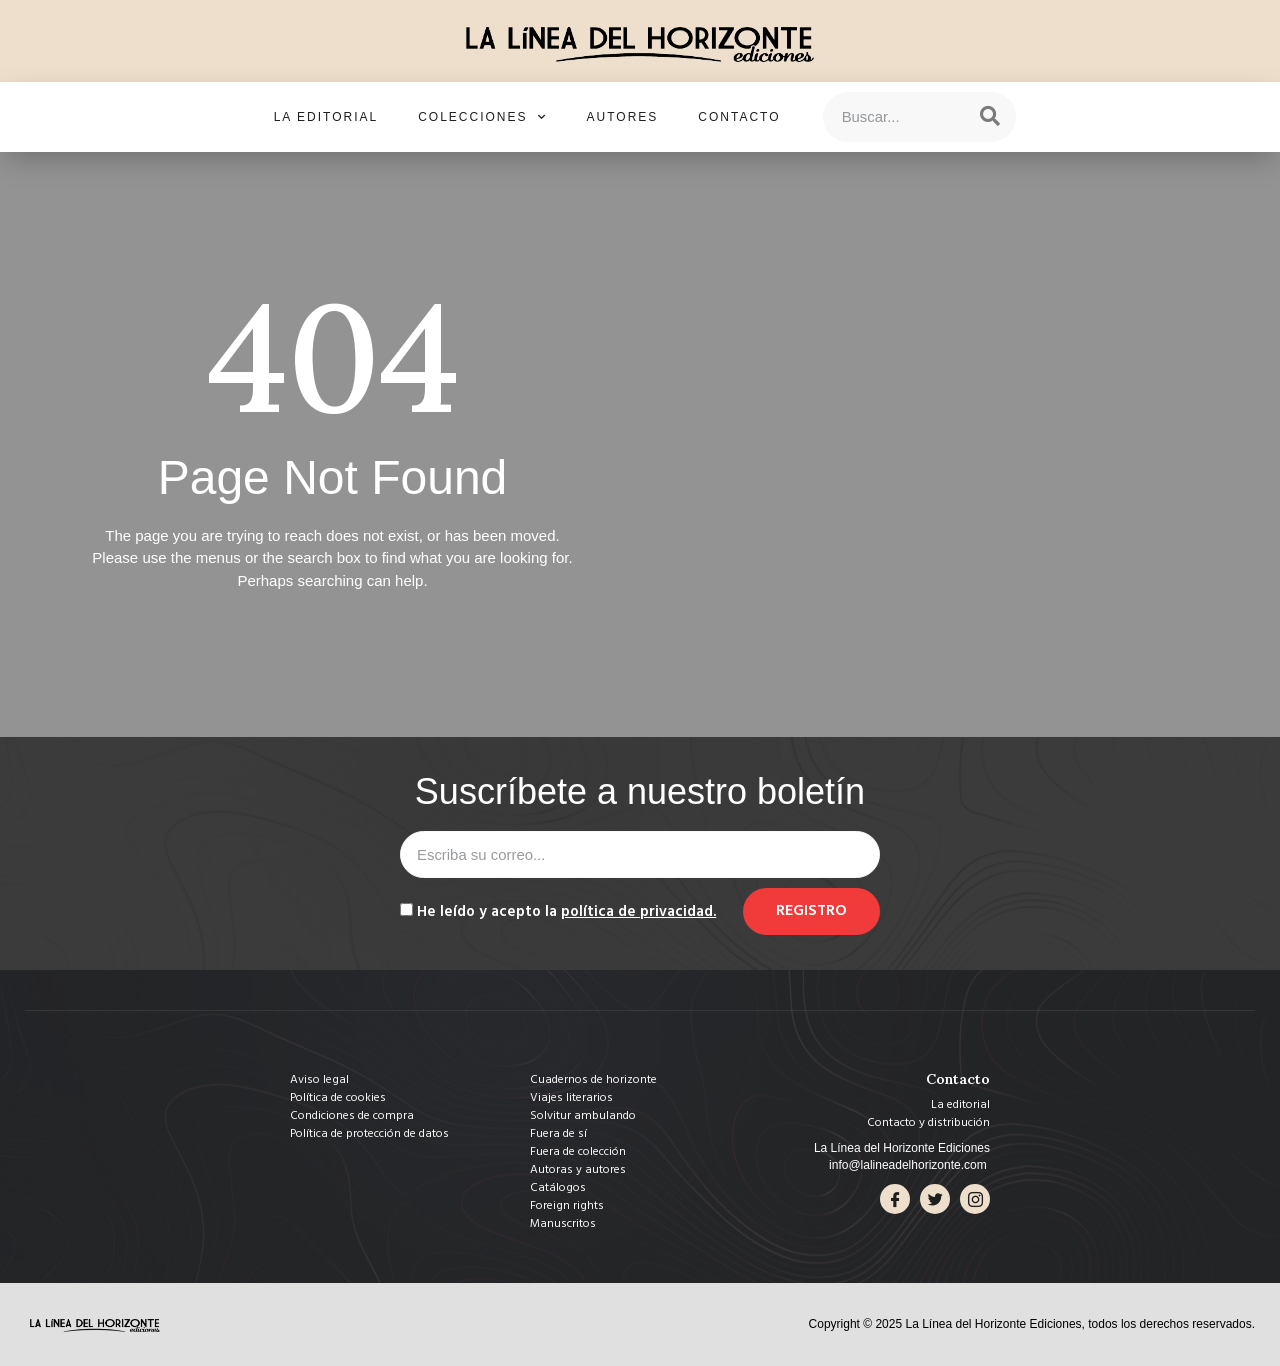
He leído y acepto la (566, 912)
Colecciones (482, 117)
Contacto (739, 117)
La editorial (326, 117)
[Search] (990, 117)
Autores (623, 117)
